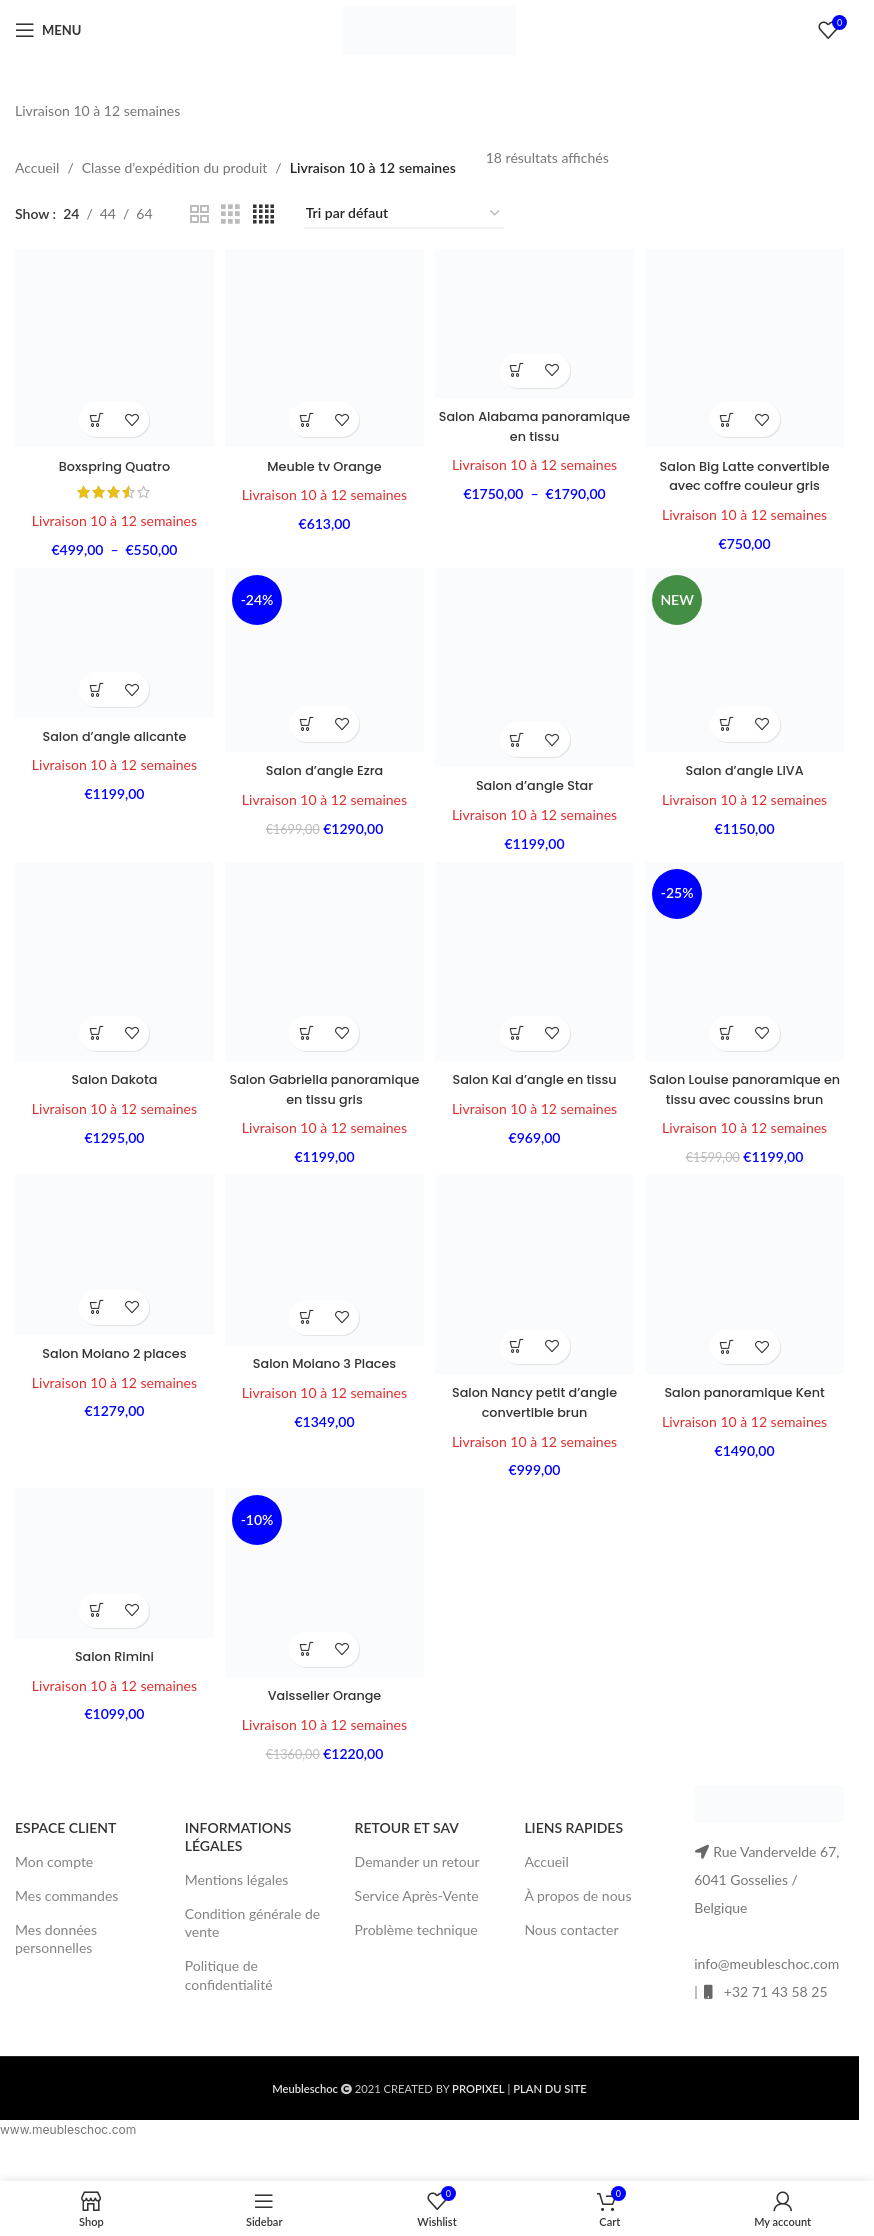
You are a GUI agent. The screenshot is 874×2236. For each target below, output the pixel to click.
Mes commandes (66, 1917)
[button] (305, 413)
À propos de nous (577, 1917)
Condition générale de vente (252, 1944)
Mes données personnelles (56, 1960)
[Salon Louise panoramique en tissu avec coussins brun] (748, 962)
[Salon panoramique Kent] (748, 1297)
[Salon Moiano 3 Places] (323, 1283)
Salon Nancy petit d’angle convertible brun (535, 1422)
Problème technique (416, 1951)
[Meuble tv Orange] (323, 345)
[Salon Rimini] (111, 1589)
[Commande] (404, 214)
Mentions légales (237, 1901)
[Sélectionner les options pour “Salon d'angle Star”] (518, 735)
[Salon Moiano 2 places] (111, 1278)
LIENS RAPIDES (573, 1849)
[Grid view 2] (199, 214)
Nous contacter (571, 1951)
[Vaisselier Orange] (323, 1608)
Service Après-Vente (417, 1917)
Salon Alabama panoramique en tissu (535, 421)
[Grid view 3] (230, 214)
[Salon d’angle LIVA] (748, 659)
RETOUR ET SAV (407, 1849)
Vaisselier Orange (323, 1717)
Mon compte (54, 1883)
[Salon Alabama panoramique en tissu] (536, 321)
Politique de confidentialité (229, 1997)
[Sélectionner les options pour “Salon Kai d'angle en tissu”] (518, 1031)
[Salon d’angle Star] (536, 666)
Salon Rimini (111, 1679)
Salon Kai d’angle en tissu (536, 1077)
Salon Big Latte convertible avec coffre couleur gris (748, 469)
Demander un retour (417, 1883)
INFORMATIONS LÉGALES (238, 1858)
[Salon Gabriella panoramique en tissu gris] (323, 962)
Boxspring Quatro (111, 459)
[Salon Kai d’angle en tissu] (536, 962)
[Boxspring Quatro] (111, 345)
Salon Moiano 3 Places (323, 1384)
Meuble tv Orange (324, 459)
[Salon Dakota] (111, 962)
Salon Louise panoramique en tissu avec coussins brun (748, 1096)
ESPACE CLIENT (65, 1849)
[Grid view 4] (263, 214)
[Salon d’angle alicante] (111, 642)
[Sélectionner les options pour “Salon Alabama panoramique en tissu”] (518, 365)
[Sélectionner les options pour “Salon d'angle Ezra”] (305, 720)
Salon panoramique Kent (748, 1412)
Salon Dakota (111, 1077)
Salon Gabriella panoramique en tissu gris (323, 1087)
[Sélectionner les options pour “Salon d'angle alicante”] (93, 687)
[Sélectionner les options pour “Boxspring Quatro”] (93, 413)
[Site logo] (430, 28)
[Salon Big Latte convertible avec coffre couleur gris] (748, 345)
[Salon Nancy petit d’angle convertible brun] (536, 1297)
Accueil (37, 167)
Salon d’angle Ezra (323, 766)
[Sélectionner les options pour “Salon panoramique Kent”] (730, 1366)
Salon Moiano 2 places (111, 1374)
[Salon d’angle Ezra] (323, 659)
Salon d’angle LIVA (748, 766)
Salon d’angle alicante (111, 733)
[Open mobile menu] (48, 30)
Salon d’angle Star (535, 781)
